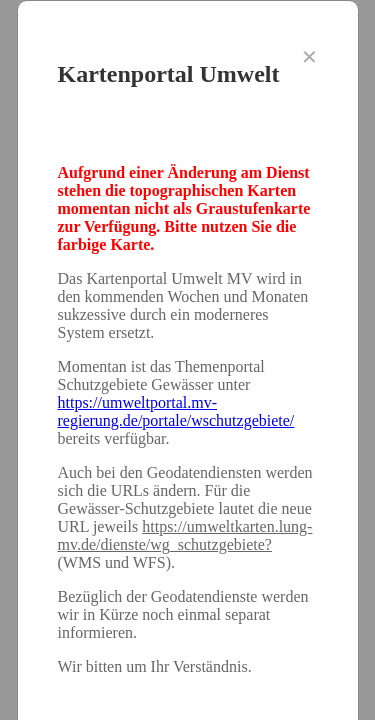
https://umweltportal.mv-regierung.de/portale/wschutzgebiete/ (176, 411)
